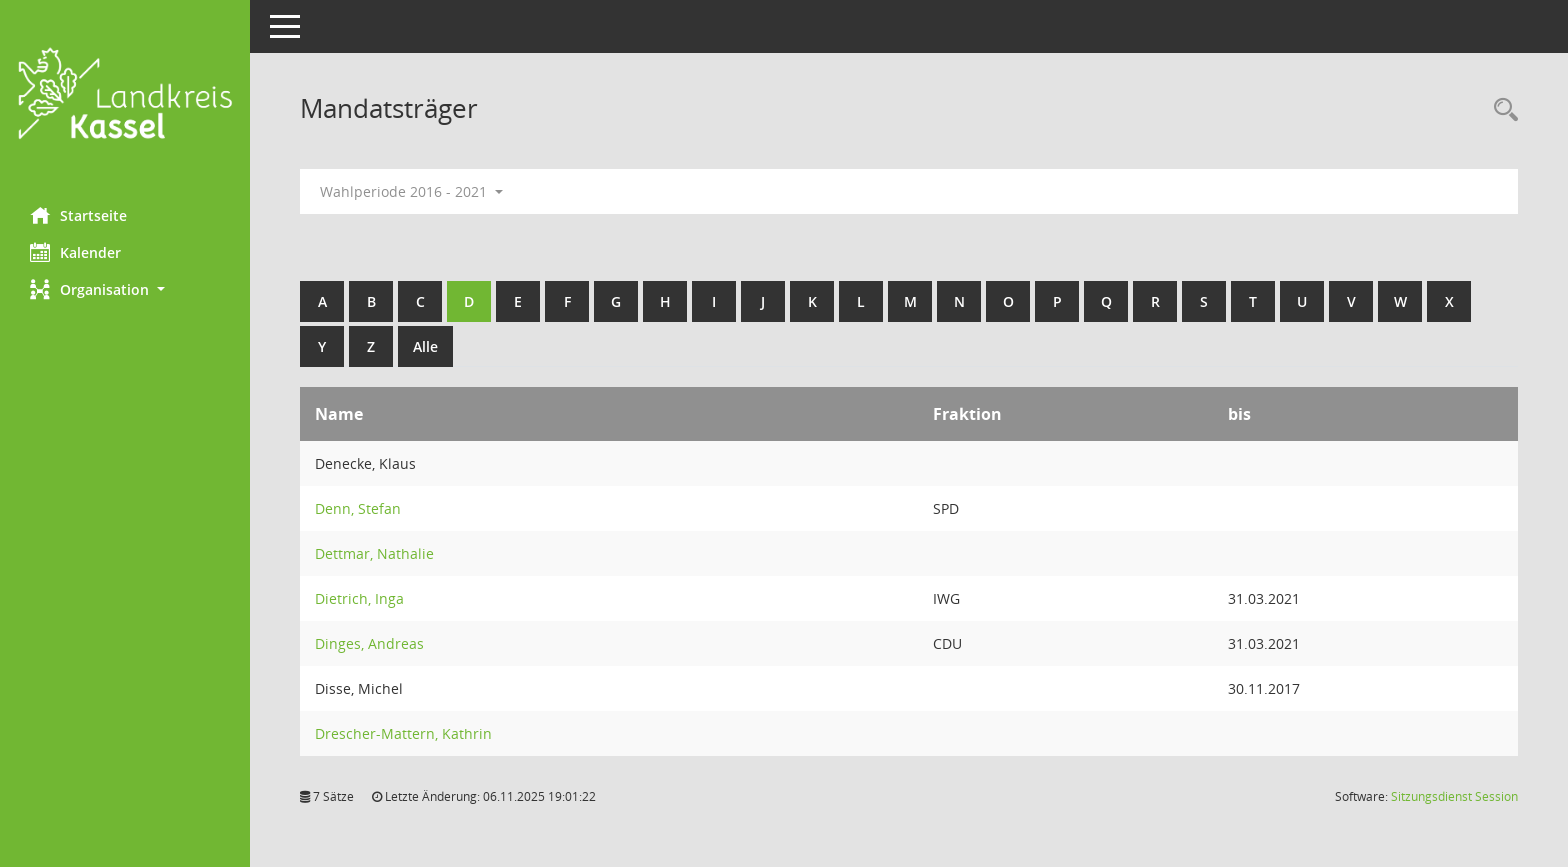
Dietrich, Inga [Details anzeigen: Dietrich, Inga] (359, 598)
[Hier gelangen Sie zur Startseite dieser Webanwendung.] (125, 96)
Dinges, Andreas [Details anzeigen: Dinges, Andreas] (369, 643)
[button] (125, 289)
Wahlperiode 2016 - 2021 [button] (411, 191)
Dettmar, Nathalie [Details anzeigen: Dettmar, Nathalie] (374, 553)
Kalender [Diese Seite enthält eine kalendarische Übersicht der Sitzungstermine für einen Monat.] (75, 252)
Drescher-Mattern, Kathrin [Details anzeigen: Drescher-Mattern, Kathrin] (403, 733)
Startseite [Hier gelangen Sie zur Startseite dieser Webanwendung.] (78, 215)
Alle (425, 346)
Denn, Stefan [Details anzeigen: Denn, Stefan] (358, 508)
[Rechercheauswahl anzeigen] (1501, 110)
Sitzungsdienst (1454, 796)
